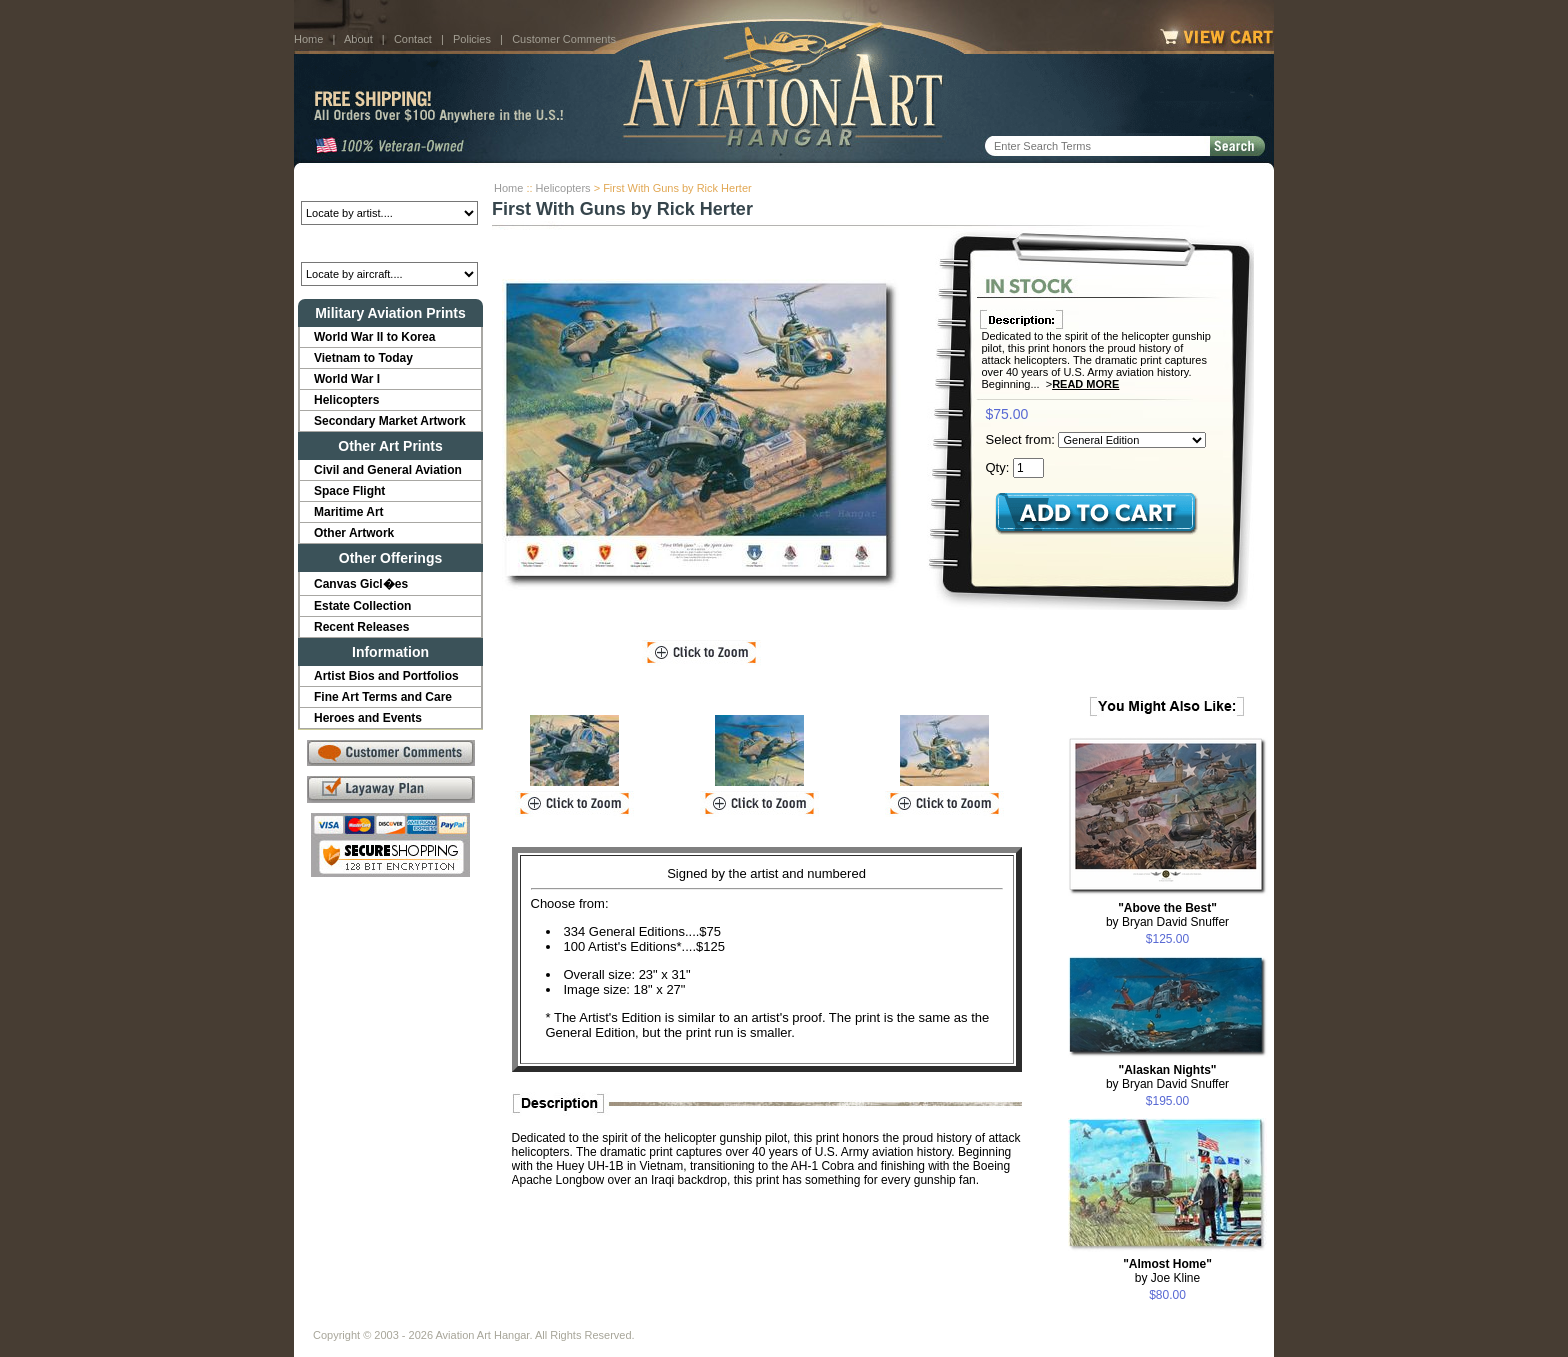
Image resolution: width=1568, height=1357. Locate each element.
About (358, 39)
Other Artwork (354, 533)
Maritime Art (349, 512)
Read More (1085, 384)
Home (308, 39)
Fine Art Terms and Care (383, 697)
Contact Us (464, 1319)
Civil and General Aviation (388, 470)
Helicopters (563, 188)
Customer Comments (564, 39)
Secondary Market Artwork (390, 421)
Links (662, 1319)
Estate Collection (362, 606)
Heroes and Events (368, 718)
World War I (347, 379)
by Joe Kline (1167, 1271)
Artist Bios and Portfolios (386, 676)
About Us (389, 1319)
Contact (413, 39)
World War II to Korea (374, 337)
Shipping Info (732, 1319)
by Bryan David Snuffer (1167, 915)
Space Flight (349, 491)
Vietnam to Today (363, 358)
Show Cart (941, 1319)
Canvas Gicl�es (361, 584)
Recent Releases (361, 627)
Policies (472, 39)
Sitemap (871, 1319)
